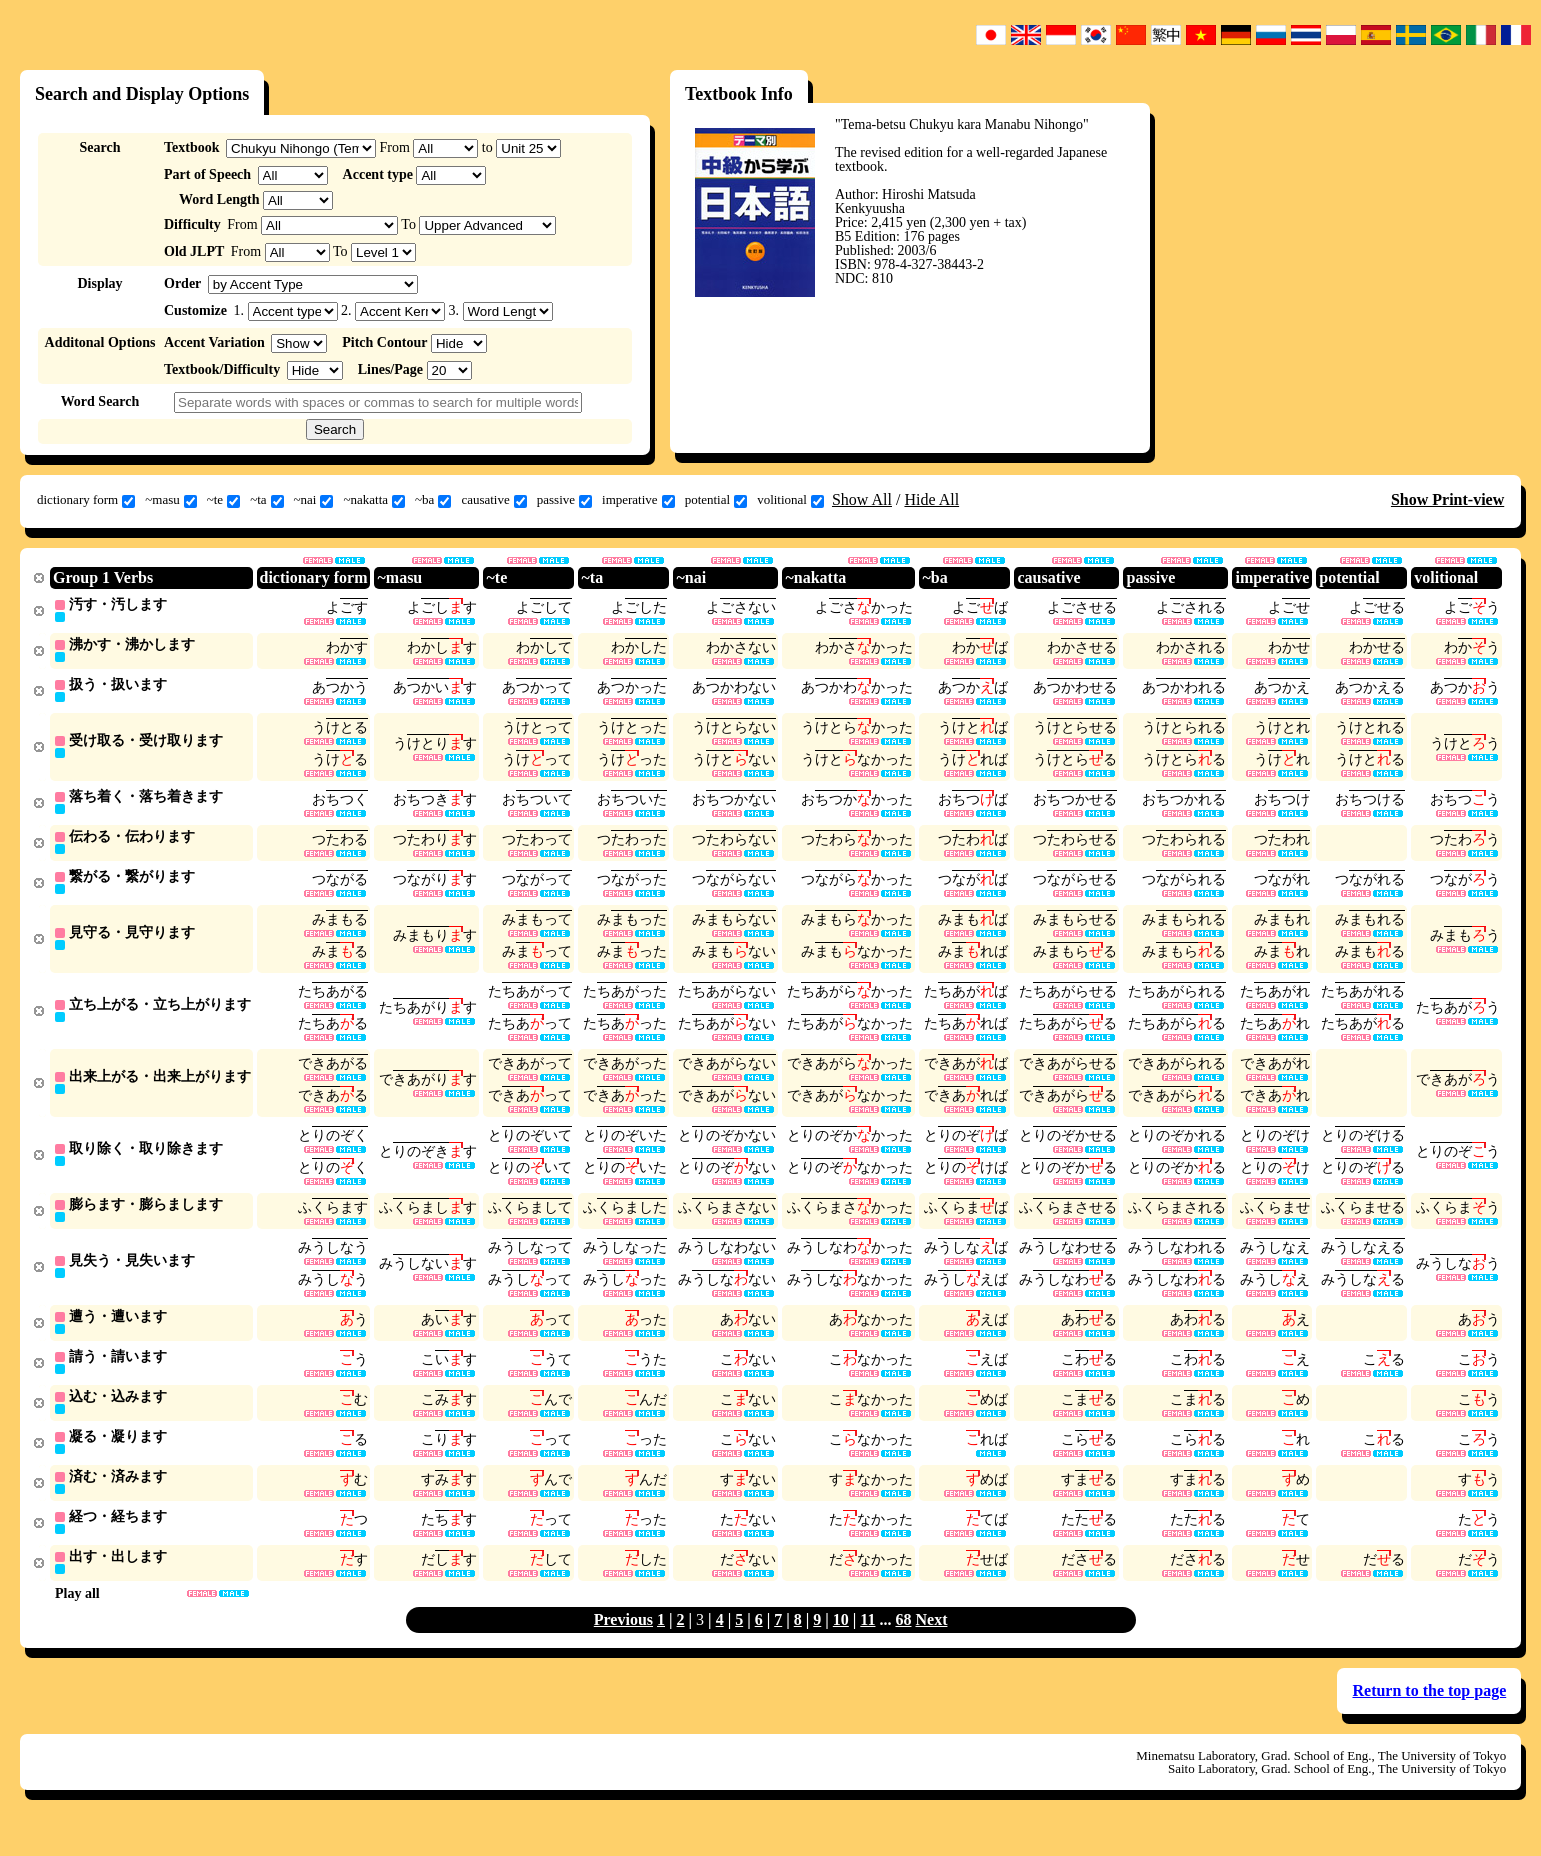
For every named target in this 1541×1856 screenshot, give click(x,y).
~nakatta (374, 500)
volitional (790, 500)
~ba (433, 500)
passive (564, 500)
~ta (266, 500)
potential (716, 500)
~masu (170, 500)
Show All (862, 499)
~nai (314, 500)
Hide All (931, 499)
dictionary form (86, 500)
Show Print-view (1447, 499)
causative (493, 500)
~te (223, 500)
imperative (638, 500)
